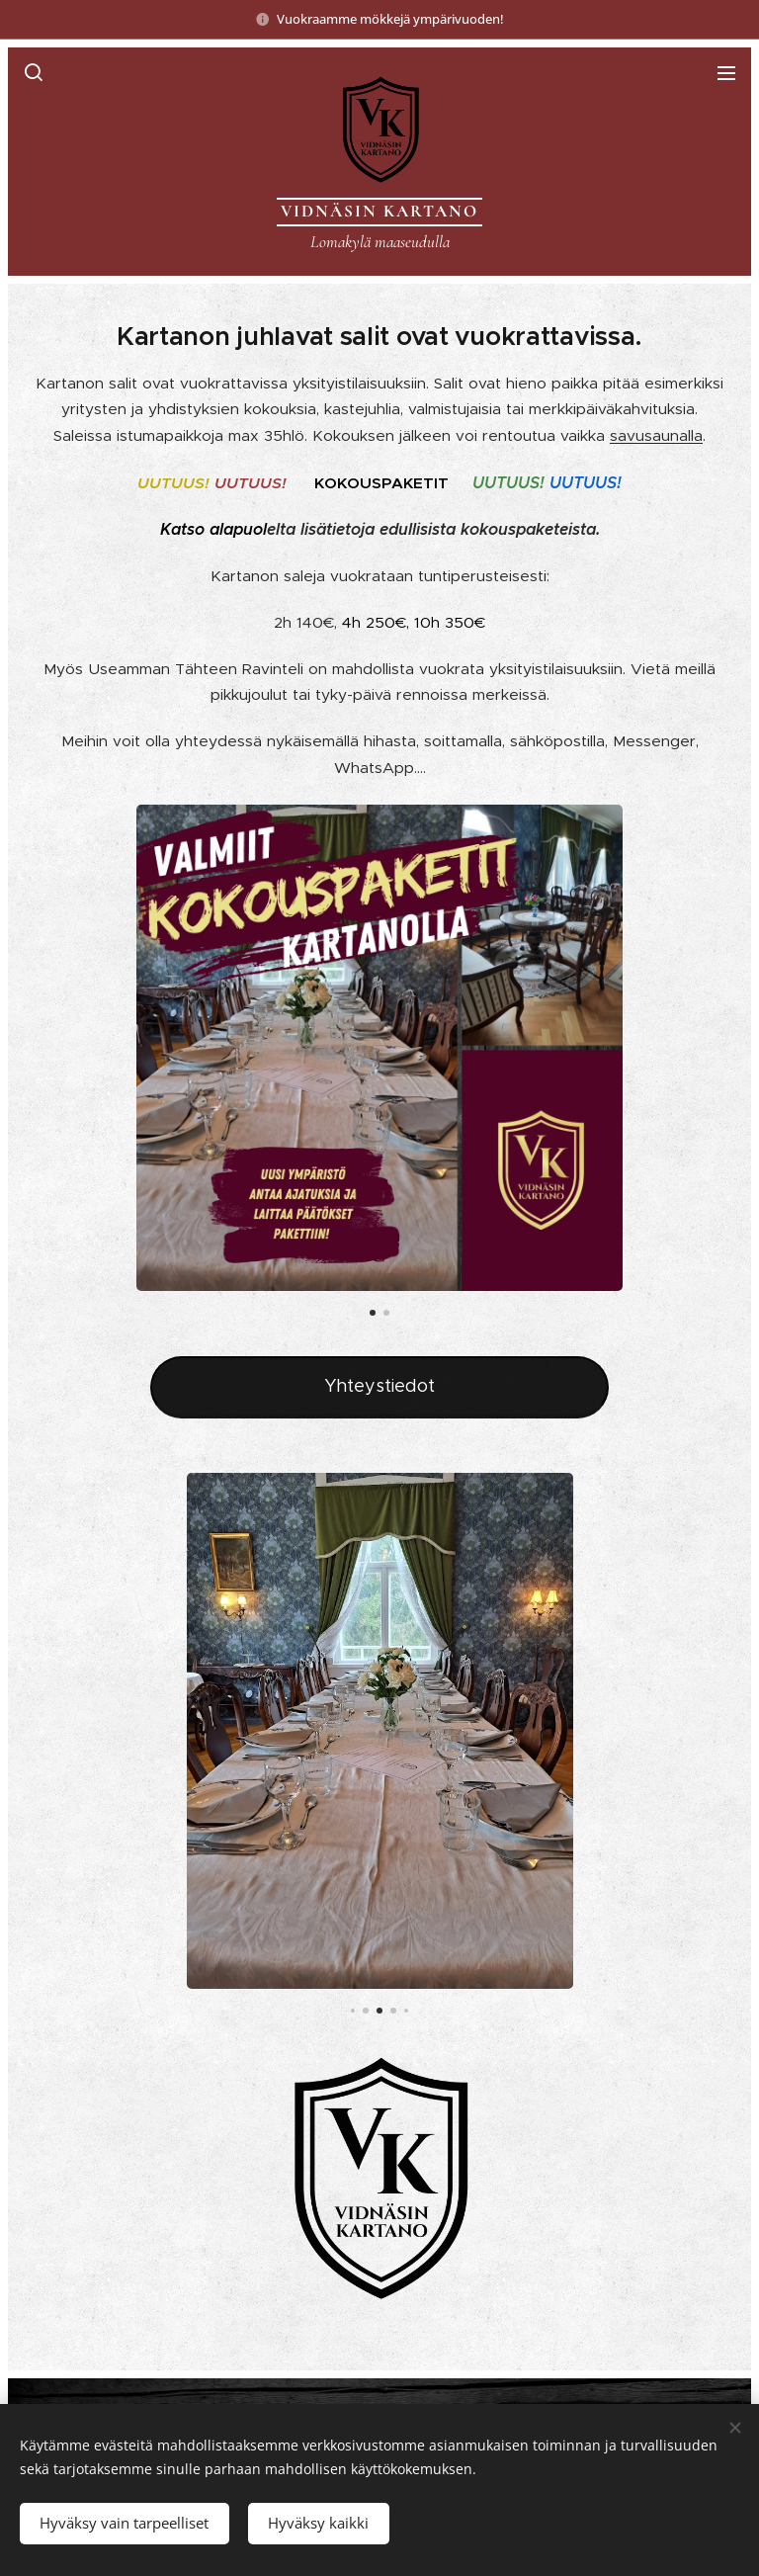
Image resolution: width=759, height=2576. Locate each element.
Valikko (726, 73)
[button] (32, 72)
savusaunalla (656, 435)
